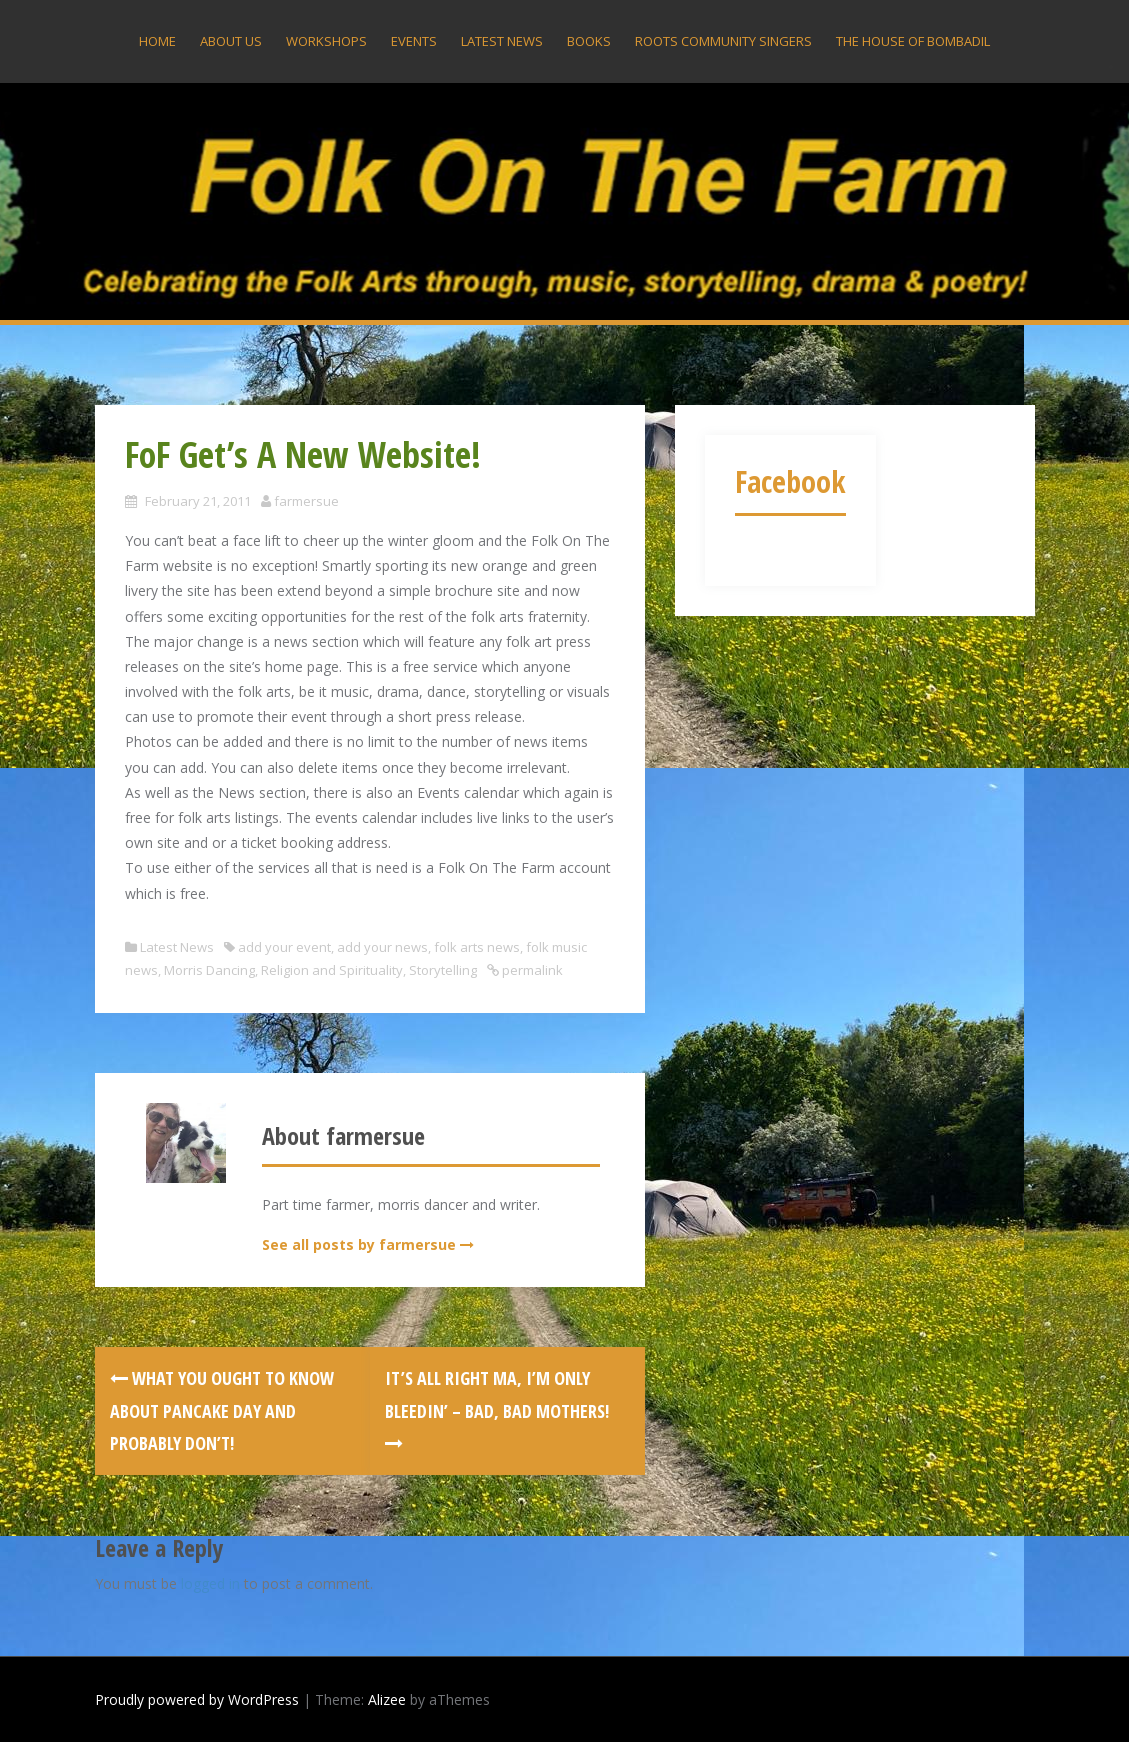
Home (157, 41)
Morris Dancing (209, 970)
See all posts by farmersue (359, 1244)
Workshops (326, 41)
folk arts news (477, 947)
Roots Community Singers (723, 41)
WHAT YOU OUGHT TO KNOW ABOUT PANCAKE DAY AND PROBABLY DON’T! (222, 1410)
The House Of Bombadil (913, 41)
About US (231, 41)
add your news (382, 947)
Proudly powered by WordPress (197, 1699)
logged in (210, 1583)
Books (589, 41)
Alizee (387, 1699)
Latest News (502, 41)
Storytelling (443, 970)
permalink (531, 970)
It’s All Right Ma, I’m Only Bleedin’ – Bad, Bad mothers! (497, 1409)
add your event (284, 947)
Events (414, 41)
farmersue (306, 501)
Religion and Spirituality (332, 970)
